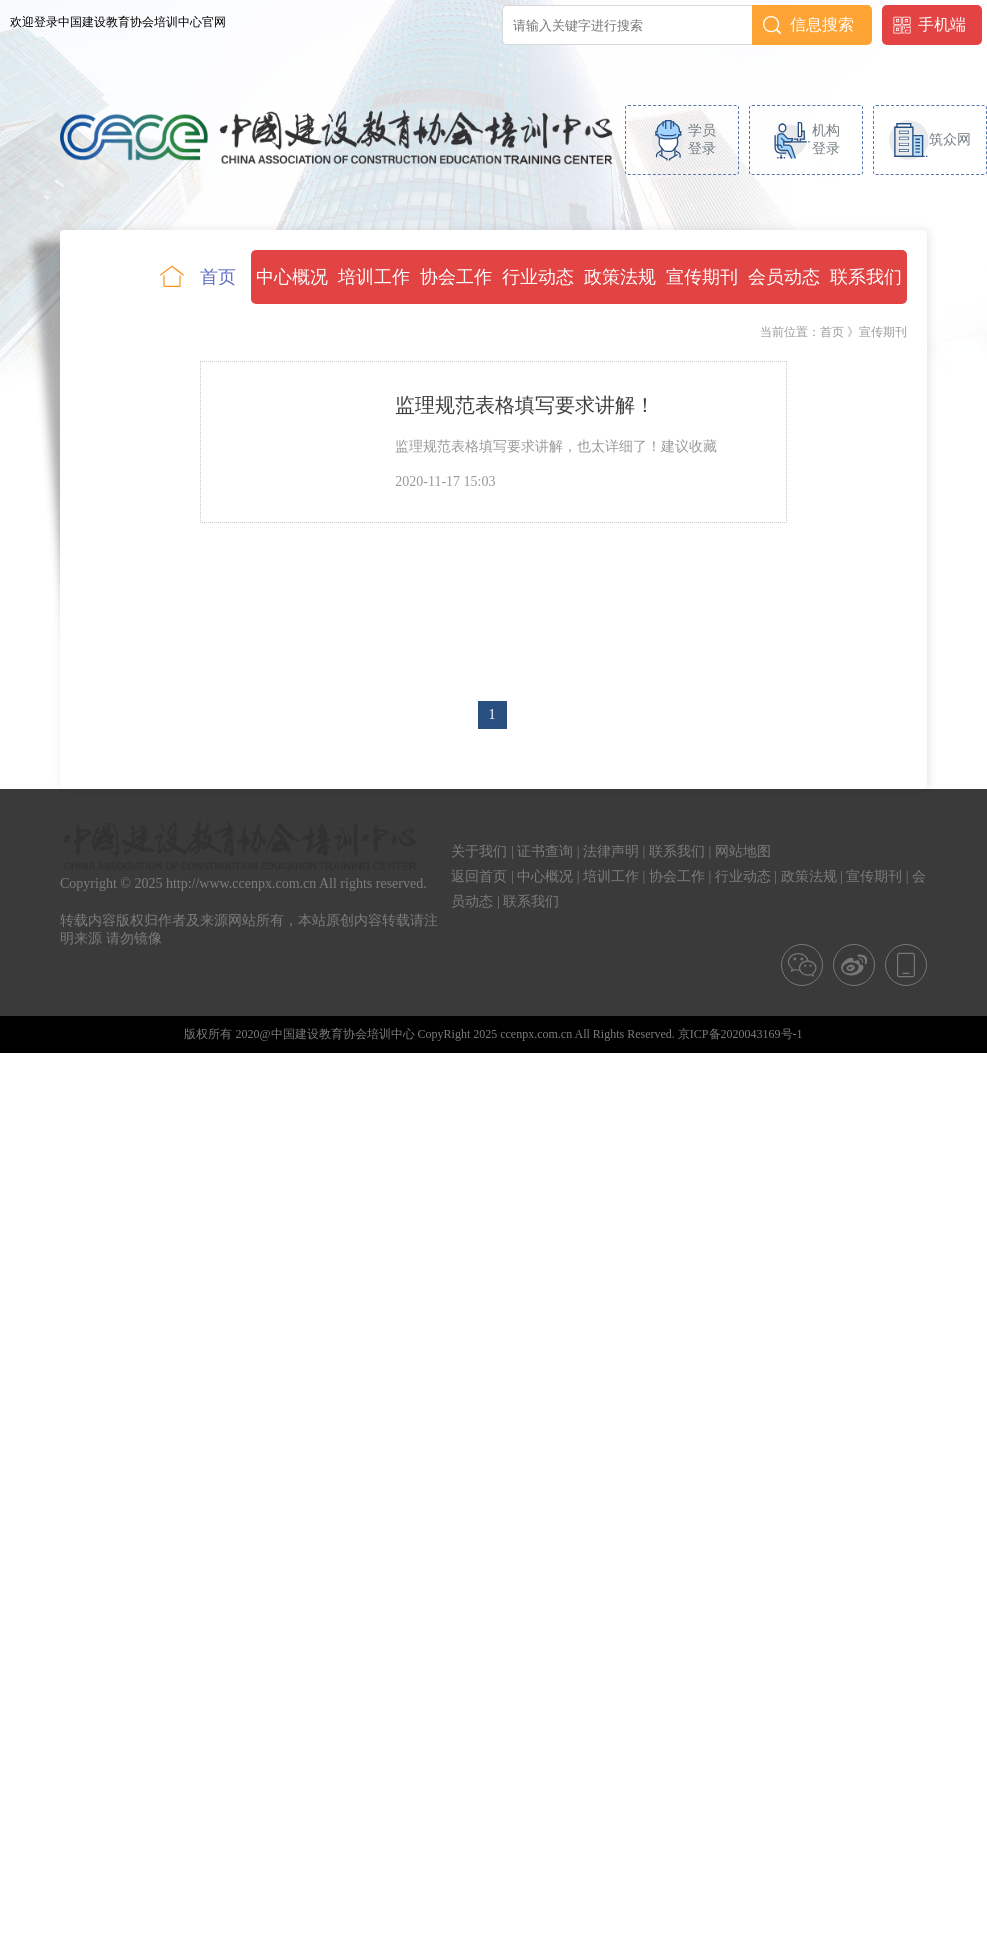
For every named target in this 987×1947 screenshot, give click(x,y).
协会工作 (677, 876)
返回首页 (479, 876)
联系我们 (677, 851)
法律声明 (611, 851)
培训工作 (611, 876)
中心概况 (545, 876)
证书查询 (545, 851)
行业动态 (743, 876)
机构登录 (826, 139)
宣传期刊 (874, 876)
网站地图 (743, 851)
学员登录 (702, 139)
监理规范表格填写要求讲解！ (525, 405)
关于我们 (479, 851)
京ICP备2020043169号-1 (740, 1034)
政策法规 (809, 876)
